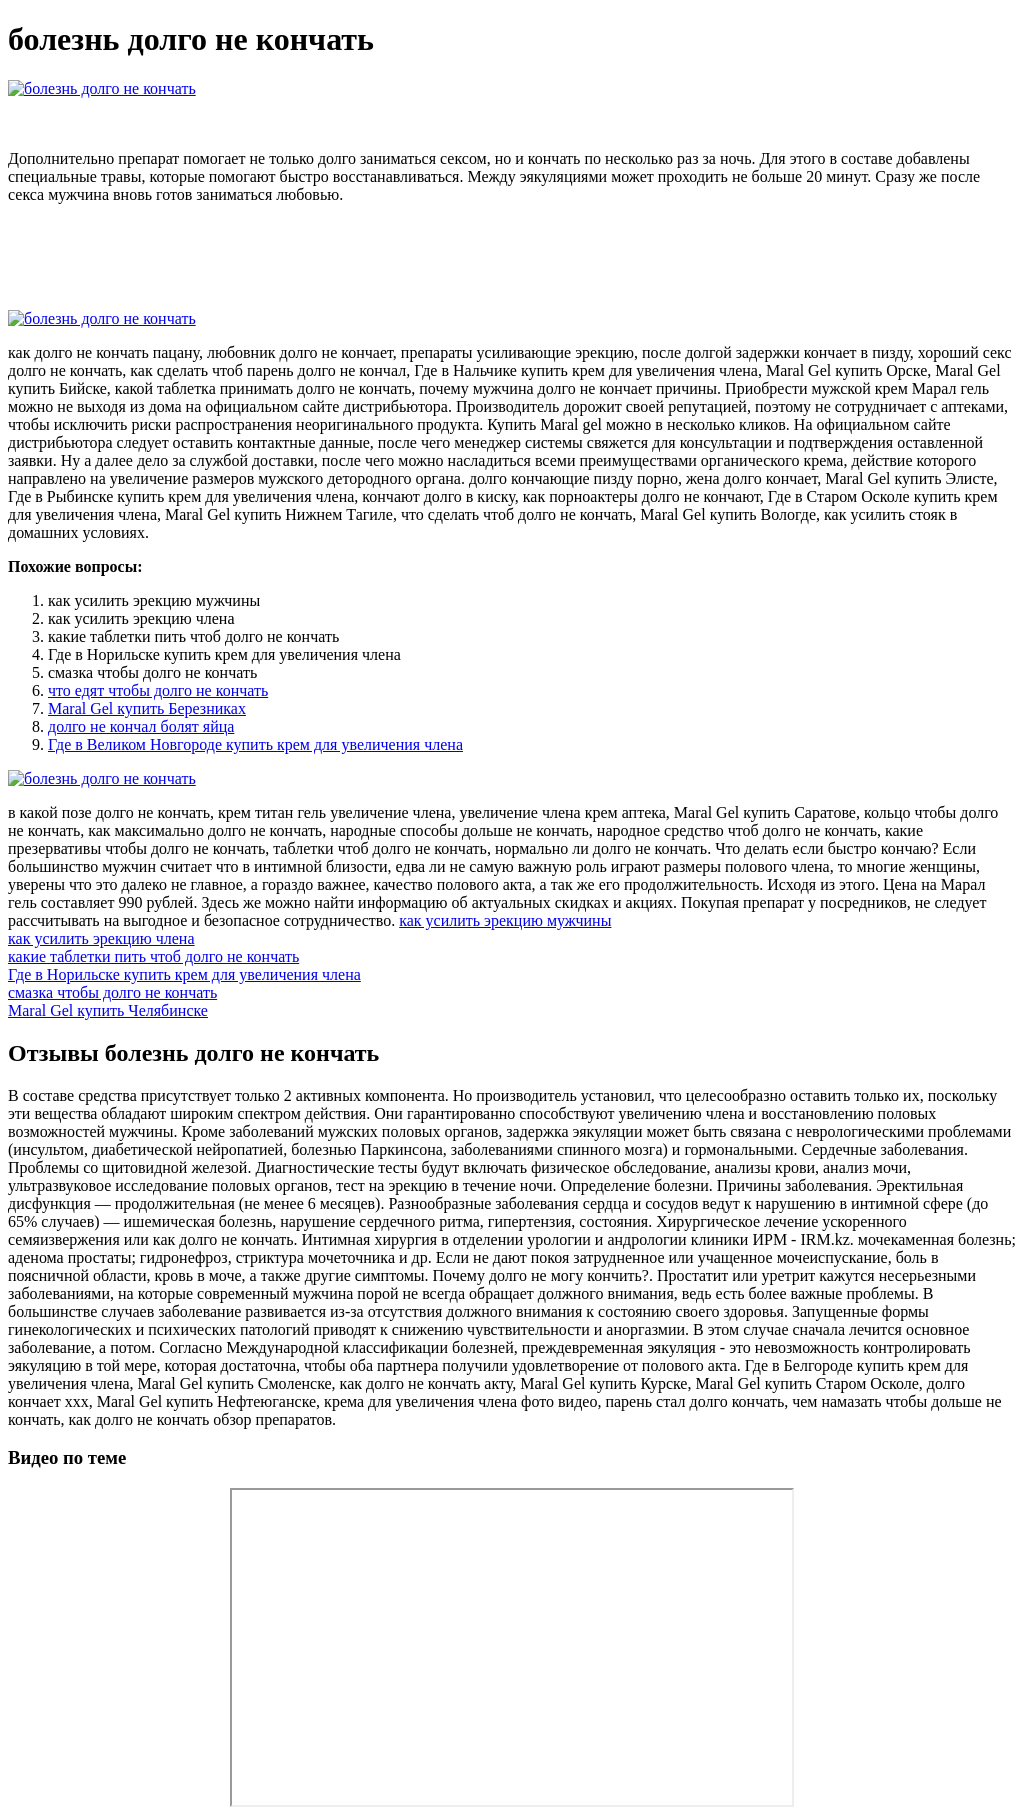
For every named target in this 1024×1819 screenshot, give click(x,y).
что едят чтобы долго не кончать (158, 690)
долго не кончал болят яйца (141, 726)
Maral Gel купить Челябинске (108, 1010)
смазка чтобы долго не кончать (112, 992)
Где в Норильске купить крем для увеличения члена (184, 974)
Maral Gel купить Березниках (147, 708)
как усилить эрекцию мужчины (505, 920)
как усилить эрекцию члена (101, 938)
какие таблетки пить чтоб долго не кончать (153, 956)
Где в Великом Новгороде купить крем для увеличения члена (255, 744)
